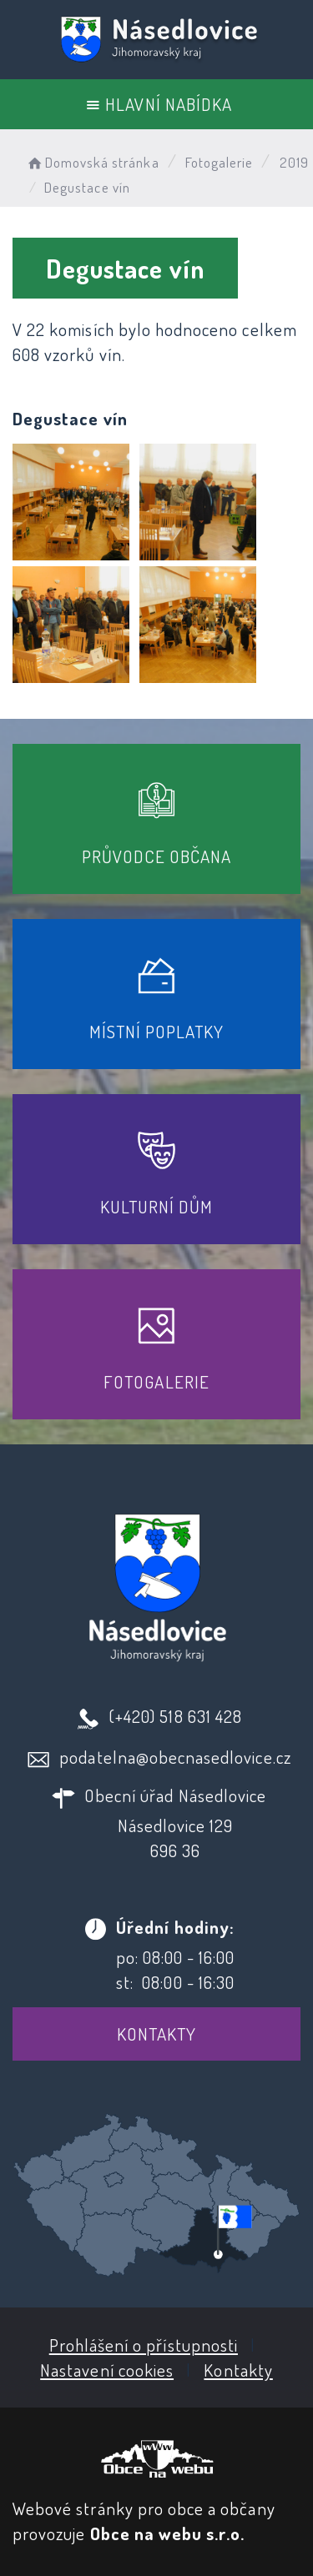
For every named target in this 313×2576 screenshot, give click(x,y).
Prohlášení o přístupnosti (143, 2344)
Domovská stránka (92, 162)
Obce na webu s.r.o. (167, 2533)
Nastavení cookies (107, 2369)
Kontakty (156, 2033)
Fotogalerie (219, 162)
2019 (294, 162)
